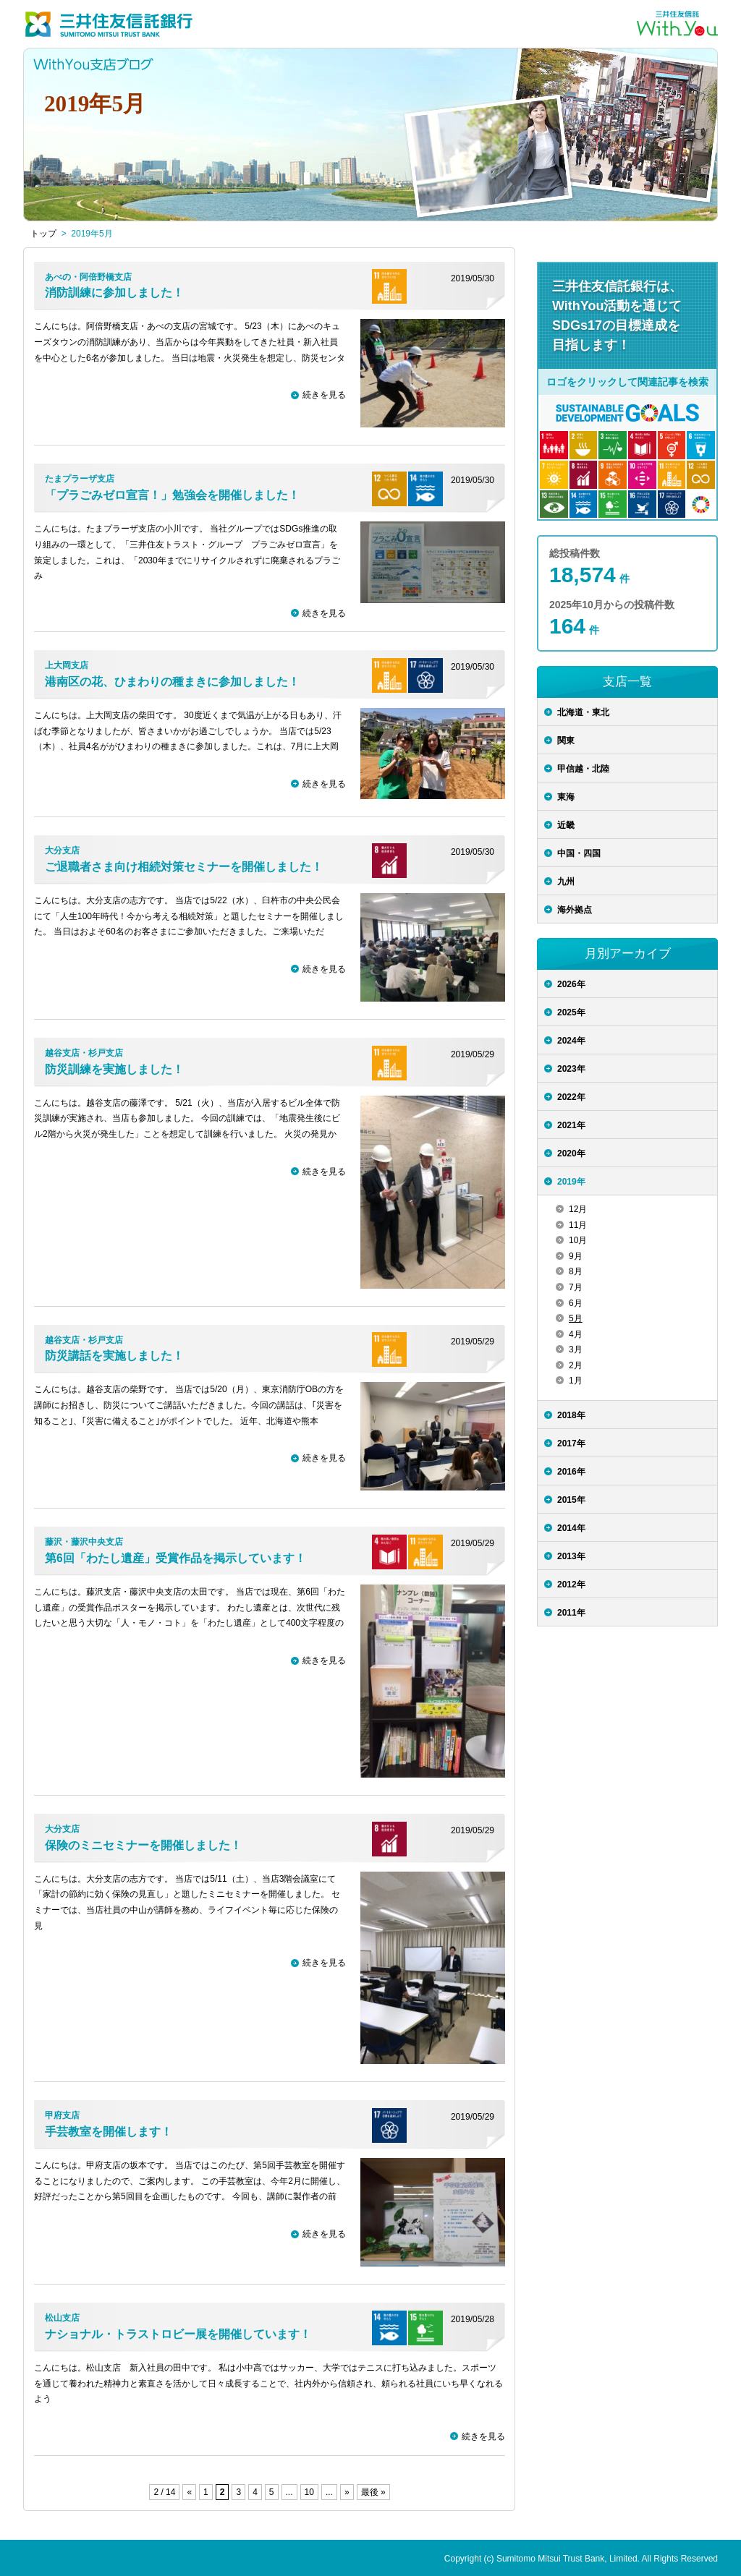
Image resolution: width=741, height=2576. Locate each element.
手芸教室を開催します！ (108, 2131)
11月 (578, 1225)
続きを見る (324, 395)
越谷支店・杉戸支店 (84, 1053)
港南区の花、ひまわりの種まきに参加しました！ (172, 681)
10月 (578, 1240)
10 (309, 2492)
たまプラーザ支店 (79, 479)
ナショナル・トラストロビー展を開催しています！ (178, 2334)
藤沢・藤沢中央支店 (84, 1542)
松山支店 (62, 2318)
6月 (576, 1303)
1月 (576, 1381)
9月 (576, 1256)
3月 (576, 1349)
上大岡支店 (66, 665)
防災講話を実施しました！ (114, 1355)
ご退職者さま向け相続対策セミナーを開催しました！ (184, 867)
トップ (43, 234)
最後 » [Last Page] (373, 2492)
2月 (576, 1365)
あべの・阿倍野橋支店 (88, 277)
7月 (576, 1287)
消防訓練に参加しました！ (114, 292)
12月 (578, 1209)
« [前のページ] (189, 2492)
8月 (576, 1271)
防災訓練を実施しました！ (114, 1069)
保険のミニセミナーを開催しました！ (143, 1845)
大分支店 (62, 850)
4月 (576, 1334)
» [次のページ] (347, 2492)
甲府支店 (62, 2115)
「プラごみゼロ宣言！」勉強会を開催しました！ (172, 495)
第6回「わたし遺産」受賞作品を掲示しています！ (175, 1558)
